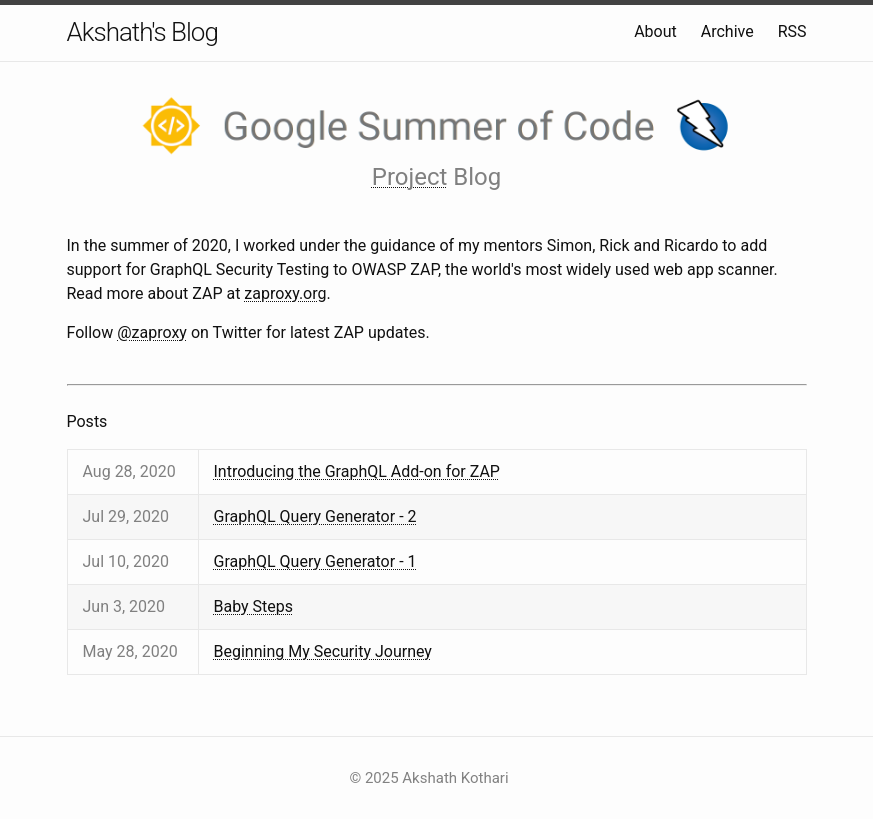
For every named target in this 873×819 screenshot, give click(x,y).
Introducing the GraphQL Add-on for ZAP (357, 471)
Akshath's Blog (142, 32)
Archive (727, 31)
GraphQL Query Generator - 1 (315, 561)
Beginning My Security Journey (323, 651)
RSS (792, 31)
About (655, 31)
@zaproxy (152, 332)
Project (410, 177)
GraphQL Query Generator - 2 (315, 516)
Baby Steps (254, 606)
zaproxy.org (285, 293)
